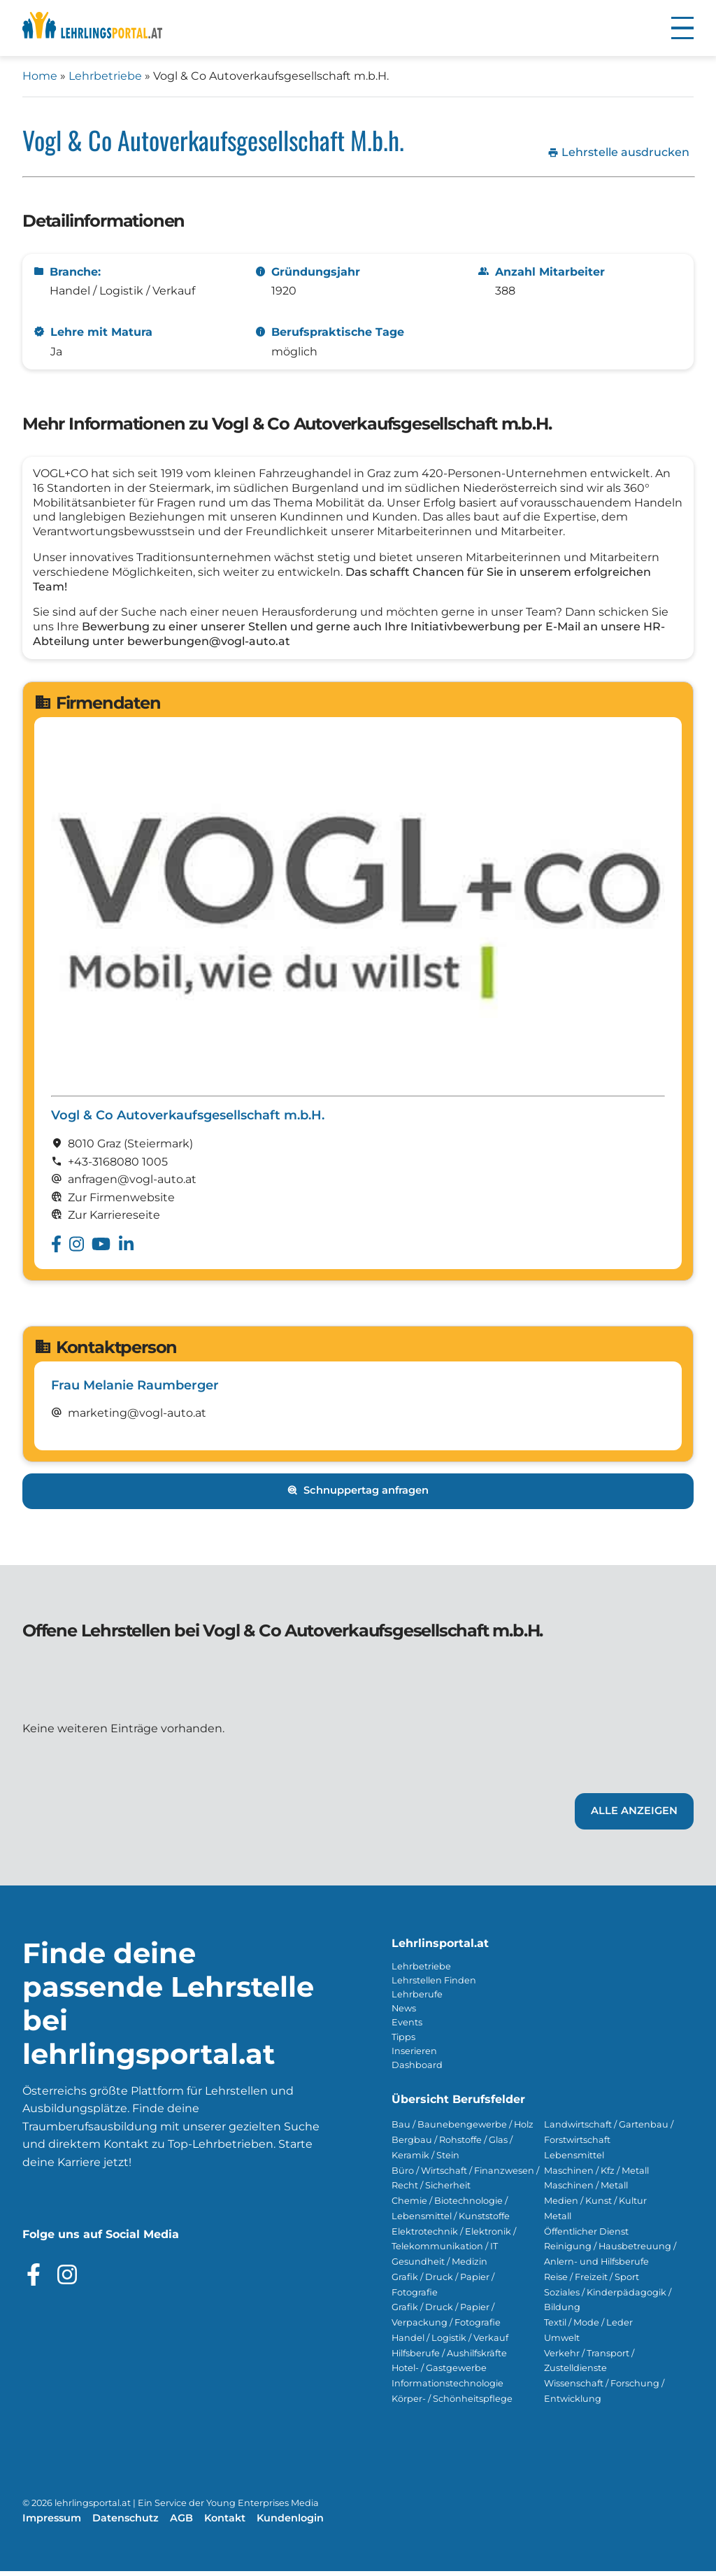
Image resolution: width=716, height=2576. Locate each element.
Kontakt (224, 2523)
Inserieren (414, 2056)
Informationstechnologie (447, 2388)
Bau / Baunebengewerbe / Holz (463, 2129)
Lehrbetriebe (105, 76)
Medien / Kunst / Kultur (595, 2205)
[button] (682, 28)
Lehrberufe (417, 1999)
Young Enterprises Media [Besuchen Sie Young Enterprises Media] (262, 2508)
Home (39, 76)
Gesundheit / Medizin (439, 2266)
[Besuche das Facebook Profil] (33, 2279)
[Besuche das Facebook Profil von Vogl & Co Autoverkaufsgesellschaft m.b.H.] (56, 1248)
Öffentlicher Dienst (586, 2236)
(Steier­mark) (158, 1148)
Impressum (51, 2523)
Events (407, 2027)
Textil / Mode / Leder (588, 2327)
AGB (181, 2523)
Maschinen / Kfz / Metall (596, 2175)
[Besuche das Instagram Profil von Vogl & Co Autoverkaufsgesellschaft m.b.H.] (76, 1248)
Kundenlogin (290, 2523)
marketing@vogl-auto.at (137, 1417)
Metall (557, 2221)
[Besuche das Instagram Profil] (67, 2279)
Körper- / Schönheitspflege (452, 2403)
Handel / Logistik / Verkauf (450, 2342)
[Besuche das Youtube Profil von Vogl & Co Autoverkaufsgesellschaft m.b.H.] (101, 1248)
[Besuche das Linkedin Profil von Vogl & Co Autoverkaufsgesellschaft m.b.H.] (126, 1248)
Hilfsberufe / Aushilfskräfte (449, 2358)
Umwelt (562, 2342)
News (404, 2013)
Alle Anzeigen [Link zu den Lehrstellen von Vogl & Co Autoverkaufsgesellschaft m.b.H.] (634, 1815)
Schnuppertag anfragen (358, 1496)
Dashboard (417, 2070)
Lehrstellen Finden (434, 1985)
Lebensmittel (574, 2160)
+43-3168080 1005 (118, 1166)
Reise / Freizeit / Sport (591, 2282)
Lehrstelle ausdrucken (618, 153)
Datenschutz (125, 2523)
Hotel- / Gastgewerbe (439, 2373)
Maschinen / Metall (586, 2190)
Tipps (403, 2042)
